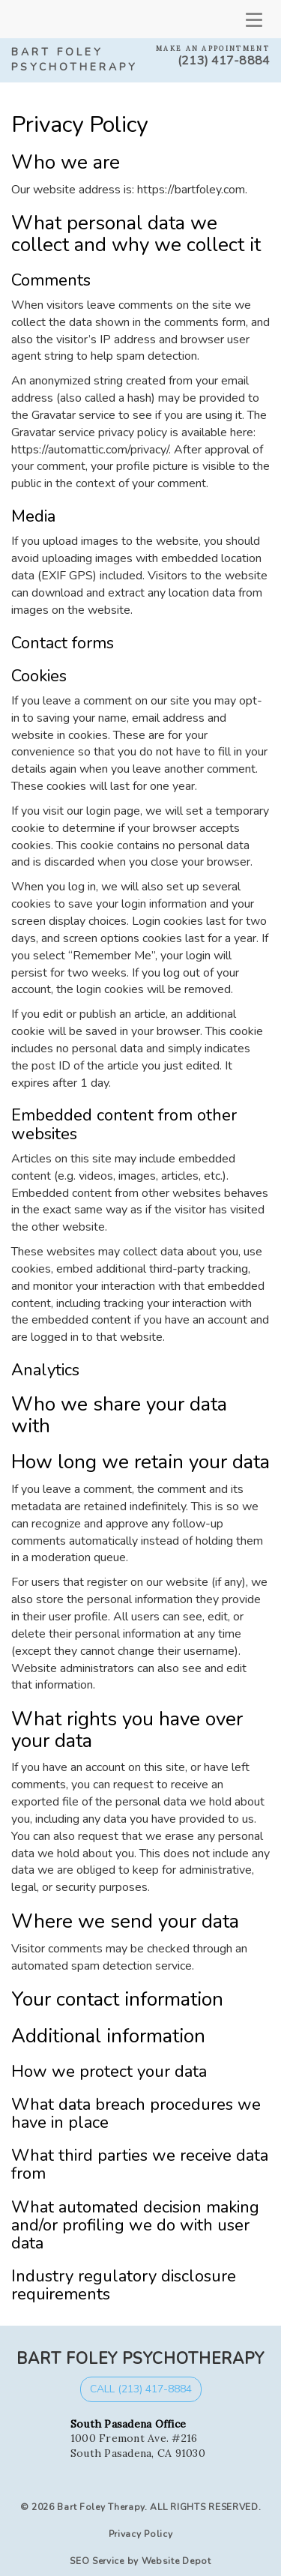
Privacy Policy (141, 2534)
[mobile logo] (11, 18)
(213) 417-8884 (224, 60)
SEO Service (97, 2561)
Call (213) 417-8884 (141, 2389)
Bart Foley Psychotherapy (74, 59)
